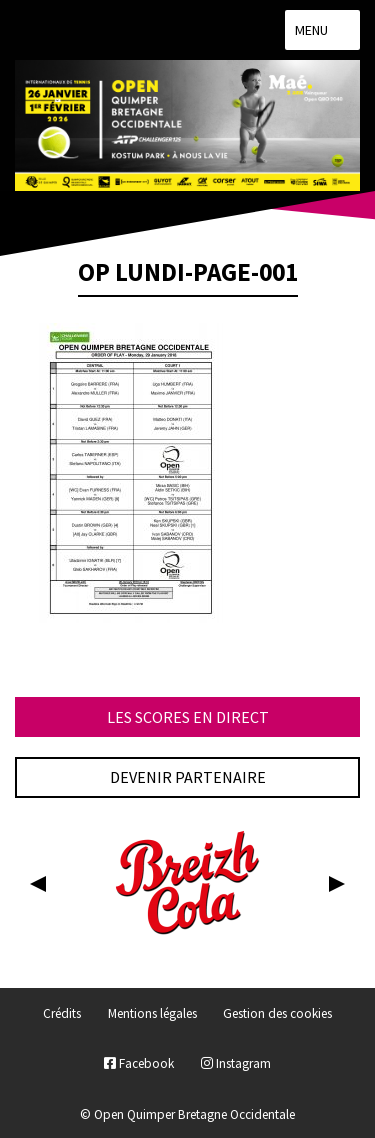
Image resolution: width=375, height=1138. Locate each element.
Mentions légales (152, 1013)
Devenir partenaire (188, 777)
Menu (322, 30)
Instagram (236, 1063)
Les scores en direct (188, 717)
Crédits (62, 1013)
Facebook (139, 1063)
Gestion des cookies (277, 1013)
